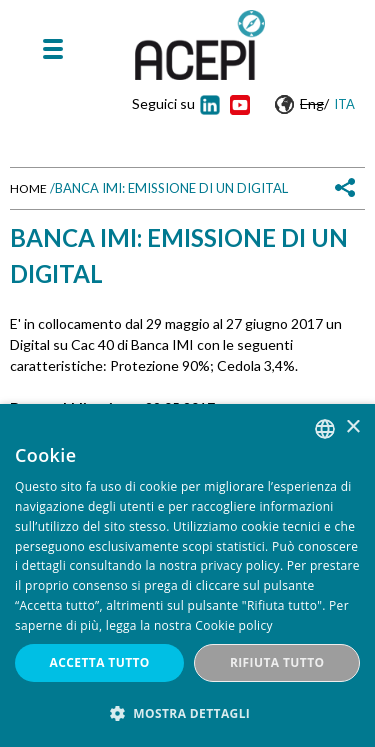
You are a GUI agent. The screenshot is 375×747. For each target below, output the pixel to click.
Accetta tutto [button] (100, 662)
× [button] (352, 427)
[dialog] (187, 575)
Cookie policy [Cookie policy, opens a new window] (233, 625)
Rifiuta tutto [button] (277, 662)
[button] (187, 713)
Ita (344, 104)
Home (28, 188)
